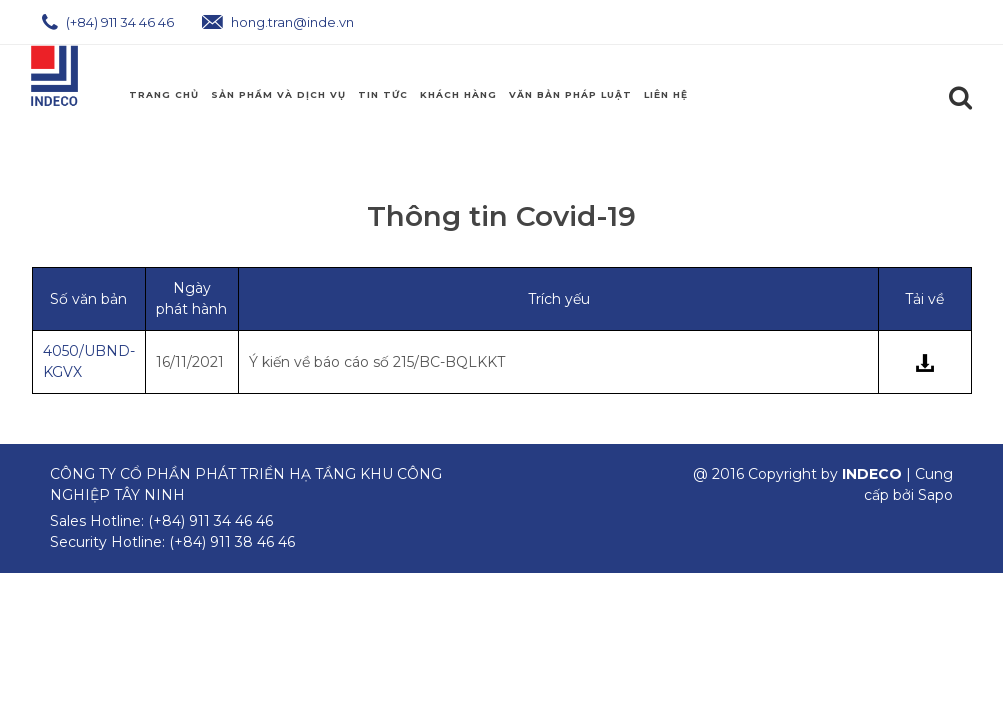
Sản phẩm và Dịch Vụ (278, 94)
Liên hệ (666, 94)
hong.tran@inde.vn (278, 22)
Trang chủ (164, 94)
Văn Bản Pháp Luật (570, 94)
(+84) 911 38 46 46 (232, 542)
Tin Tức (383, 94)
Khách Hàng (458, 94)
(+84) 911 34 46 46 (108, 22)
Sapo (935, 495)
